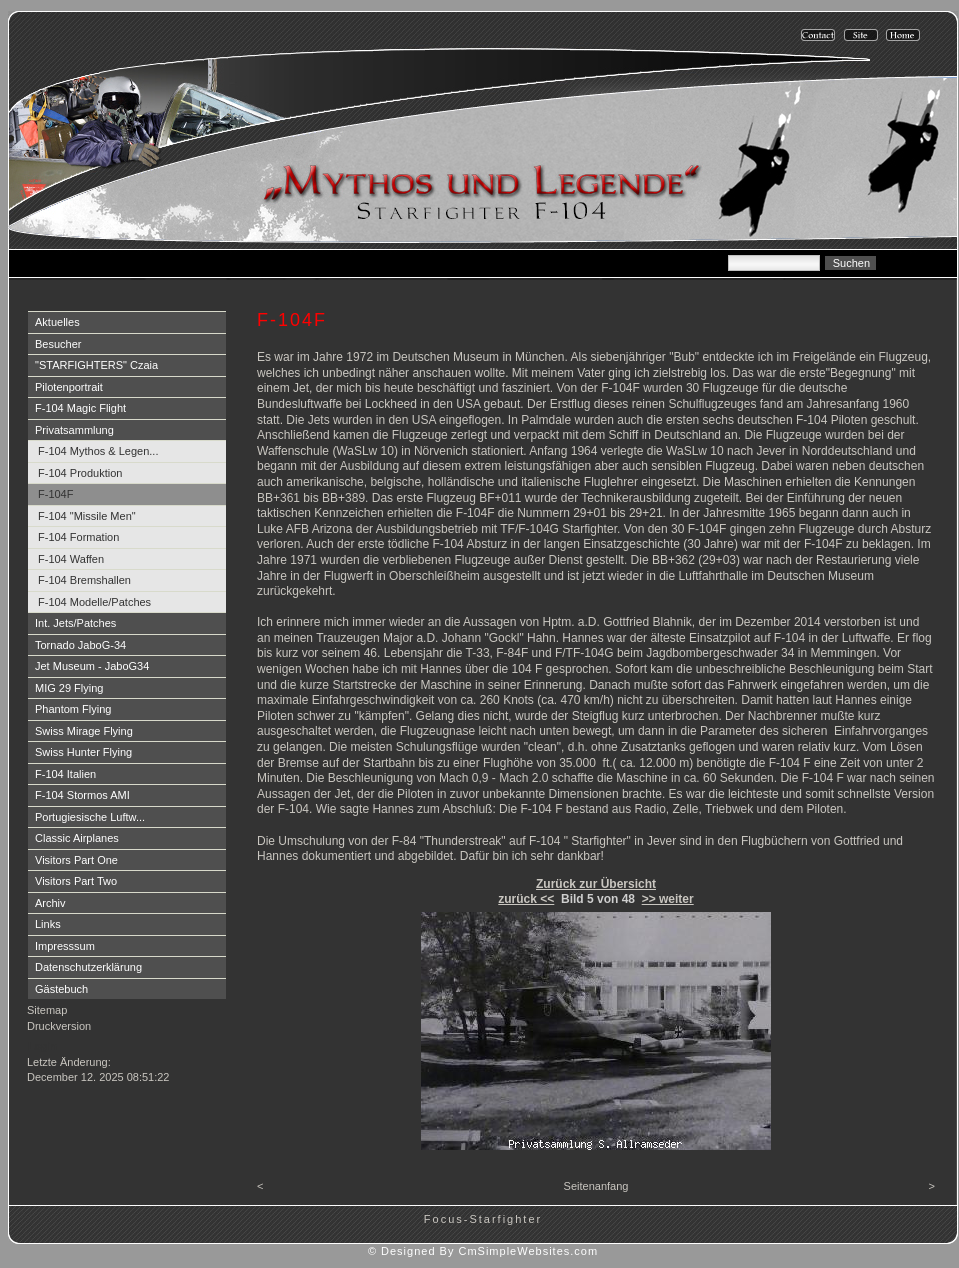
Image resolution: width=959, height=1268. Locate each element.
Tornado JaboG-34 (80, 645)
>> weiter (668, 899)
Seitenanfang (596, 1186)
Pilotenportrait (69, 387)
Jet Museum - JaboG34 (92, 666)
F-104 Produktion (80, 473)
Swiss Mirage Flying (84, 731)
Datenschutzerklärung (88, 967)
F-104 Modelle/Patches (94, 602)
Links (48, 924)
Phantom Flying (73, 709)
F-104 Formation (78, 537)
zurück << (526, 899)
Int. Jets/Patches (75, 623)
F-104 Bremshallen (84, 580)
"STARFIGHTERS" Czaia (96, 365)
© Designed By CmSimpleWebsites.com (483, 1251)
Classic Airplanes (77, 838)
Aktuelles (57, 322)
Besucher (58, 344)
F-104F (55, 494)
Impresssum (65, 946)
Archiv (50, 903)
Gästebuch (61, 989)
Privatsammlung (74, 430)
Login (42, 1046)
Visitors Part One (76, 860)
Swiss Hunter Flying (83, 752)
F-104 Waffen (71, 559)
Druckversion (59, 1026)
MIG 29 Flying (69, 688)
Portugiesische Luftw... (90, 817)
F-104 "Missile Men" (87, 516)
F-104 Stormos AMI (82, 795)
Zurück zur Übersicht (596, 884)
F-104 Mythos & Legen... (98, 451)
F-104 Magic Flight (80, 408)
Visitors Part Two (76, 881)
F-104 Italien (65, 774)
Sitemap (47, 1010)
